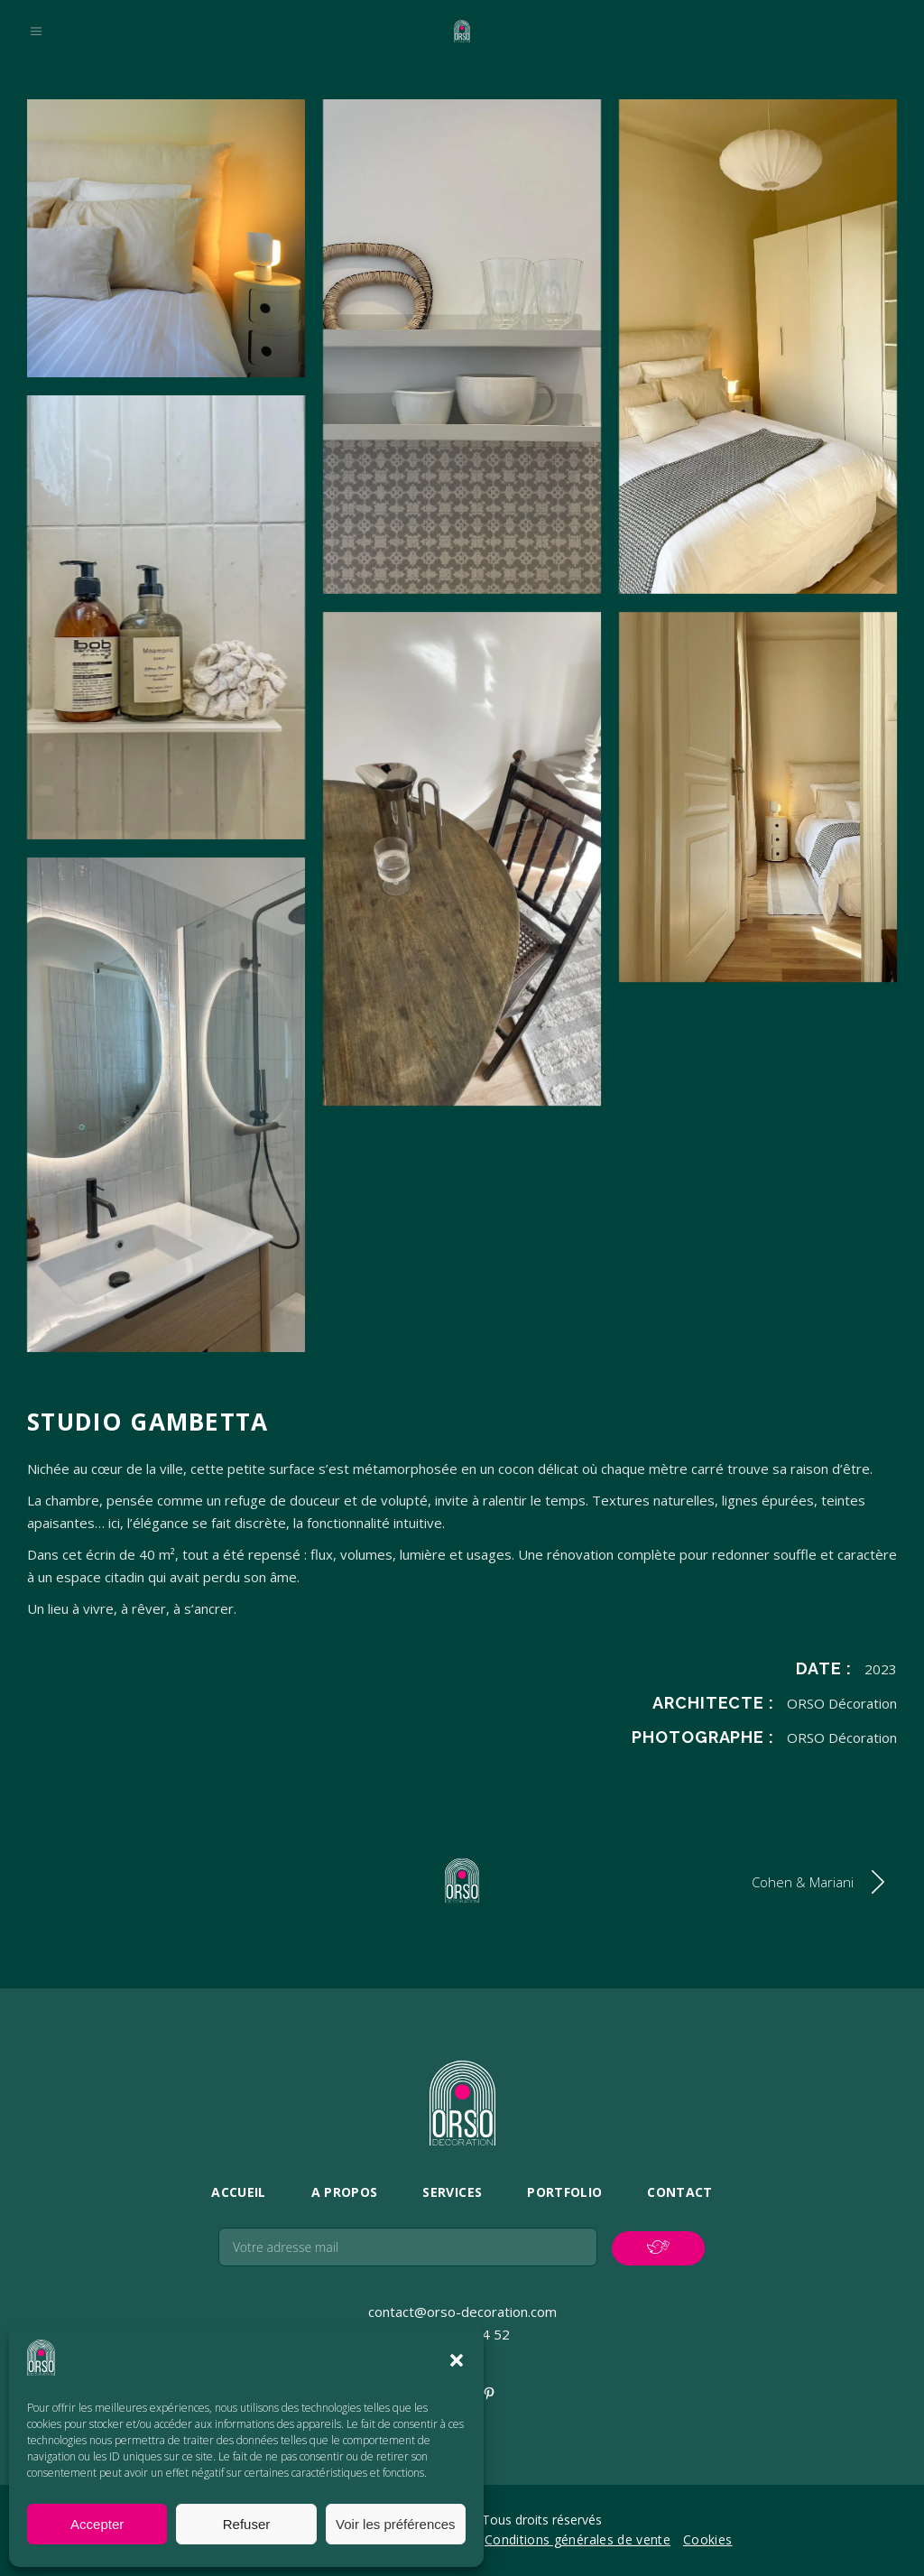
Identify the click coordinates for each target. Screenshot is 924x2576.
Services (452, 2192)
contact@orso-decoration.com (462, 2312)
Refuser (247, 2524)
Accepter (97, 2524)
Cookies (707, 2539)
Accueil (238, 2192)
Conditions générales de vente (577, 2539)
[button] (457, 2360)
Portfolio (564, 2192)
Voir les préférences (396, 2524)
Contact (679, 2192)
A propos (344, 2192)
